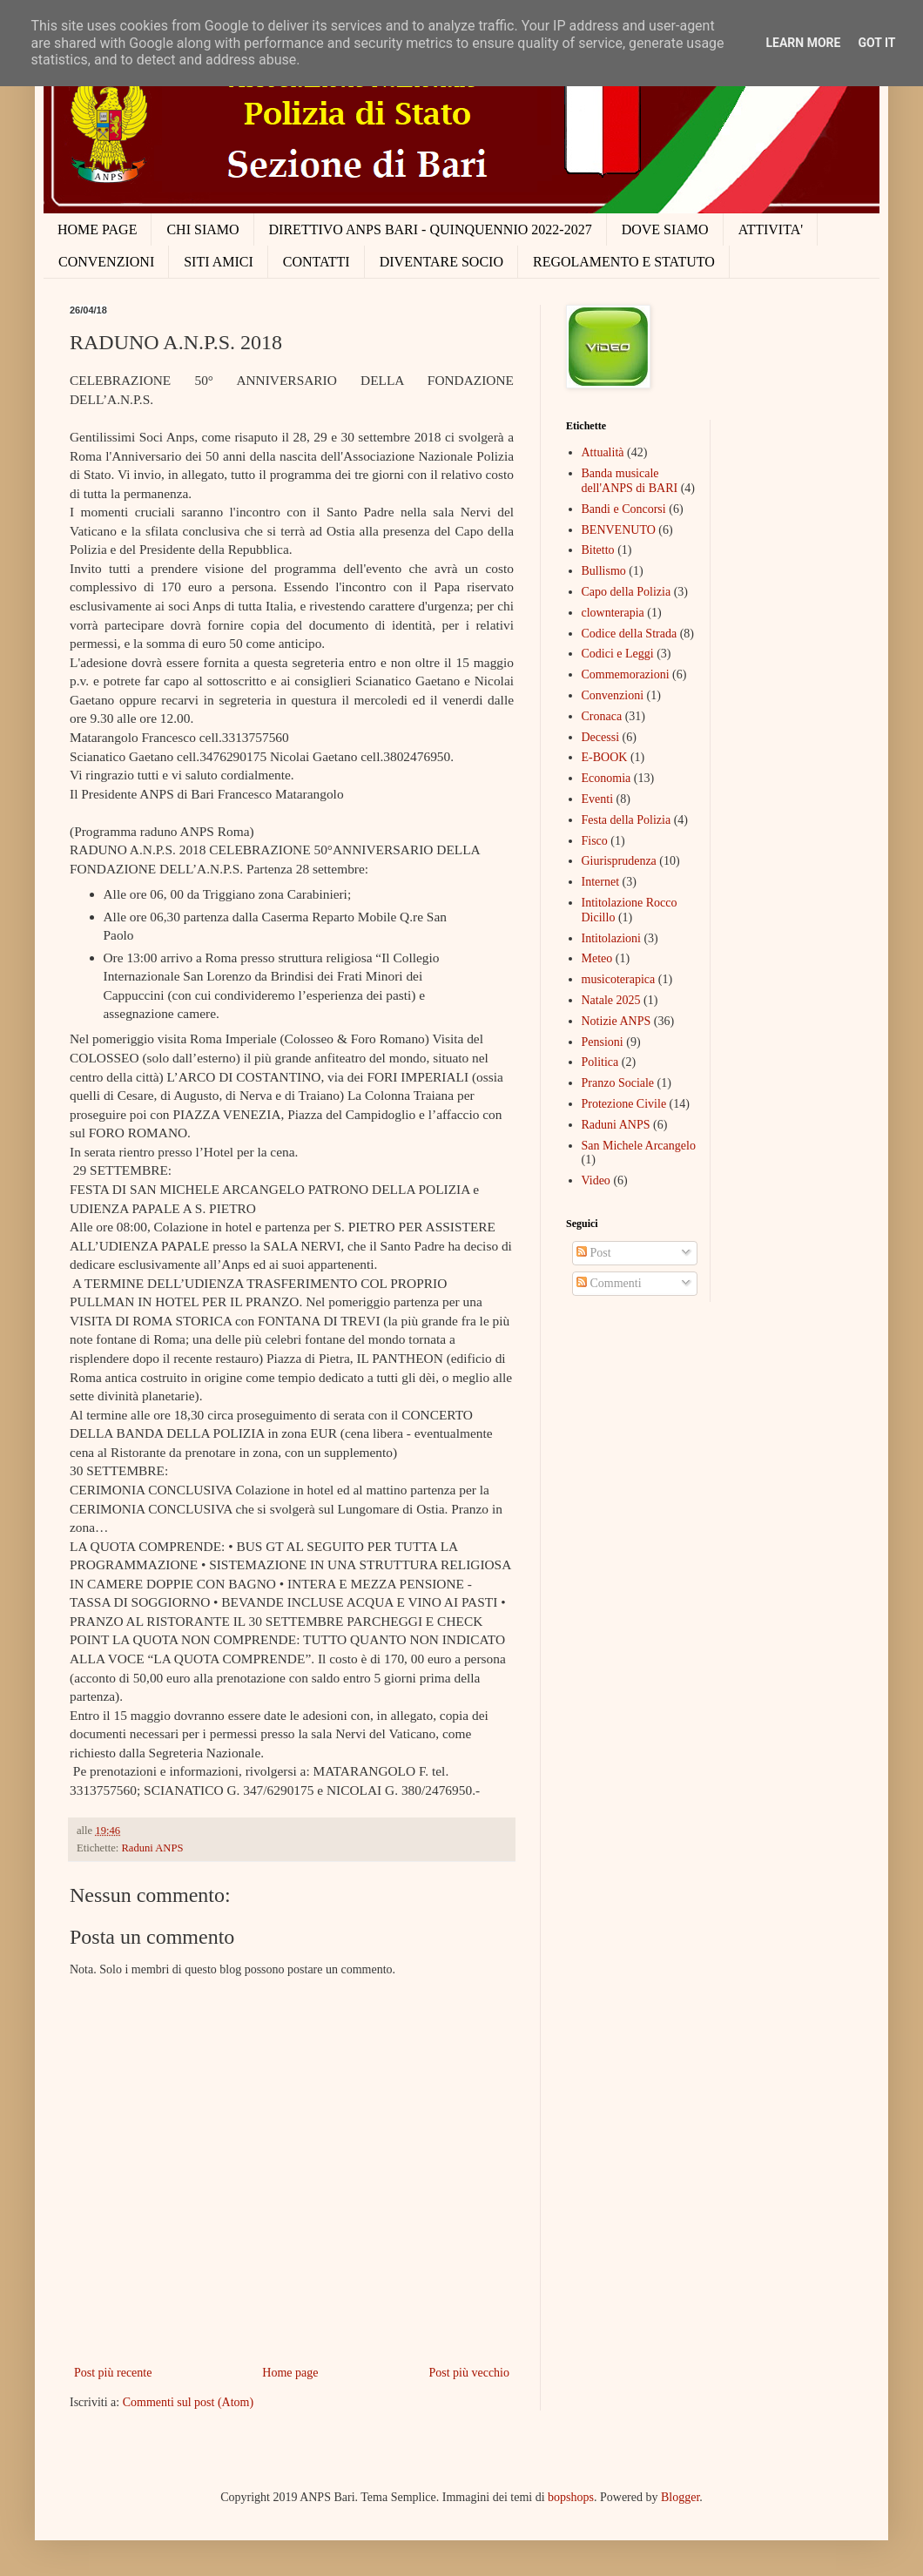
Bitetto (598, 549)
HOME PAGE (97, 229)
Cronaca (602, 716)
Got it (876, 43)
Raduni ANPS (152, 1848)
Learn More (802, 43)
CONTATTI (316, 261)
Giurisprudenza (619, 860)
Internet (601, 881)
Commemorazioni (626, 674)
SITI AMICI (218, 261)
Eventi (598, 799)
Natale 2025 (611, 1000)
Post (593, 1252)
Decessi (601, 737)
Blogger (680, 2497)
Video (596, 1180)
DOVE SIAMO (665, 229)
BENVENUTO (619, 529)
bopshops (571, 2497)
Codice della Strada (629, 633)
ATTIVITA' (770, 229)
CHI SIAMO (202, 229)
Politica (600, 1062)
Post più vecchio (468, 2372)
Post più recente (113, 2372)
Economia (606, 778)
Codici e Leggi (618, 653)
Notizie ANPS (616, 1021)
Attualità (603, 452)
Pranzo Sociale (618, 1082)
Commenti (609, 1283)
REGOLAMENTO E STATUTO (624, 261)
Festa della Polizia (626, 819)
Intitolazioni (611, 938)
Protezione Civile (624, 1103)
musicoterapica (619, 979)
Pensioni (602, 1042)
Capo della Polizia (626, 591)
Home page (290, 2372)
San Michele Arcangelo (639, 1145)
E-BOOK (605, 757)
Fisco (595, 840)
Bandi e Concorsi (624, 509)
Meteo (597, 958)
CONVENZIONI (106, 261)
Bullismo (604, 570)
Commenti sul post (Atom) (188, 2402)
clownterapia (613, 612)
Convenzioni (613, 695)
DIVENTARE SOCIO (441, 261)
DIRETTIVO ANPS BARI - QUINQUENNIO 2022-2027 (430, 229)
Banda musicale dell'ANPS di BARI (630, 481)
